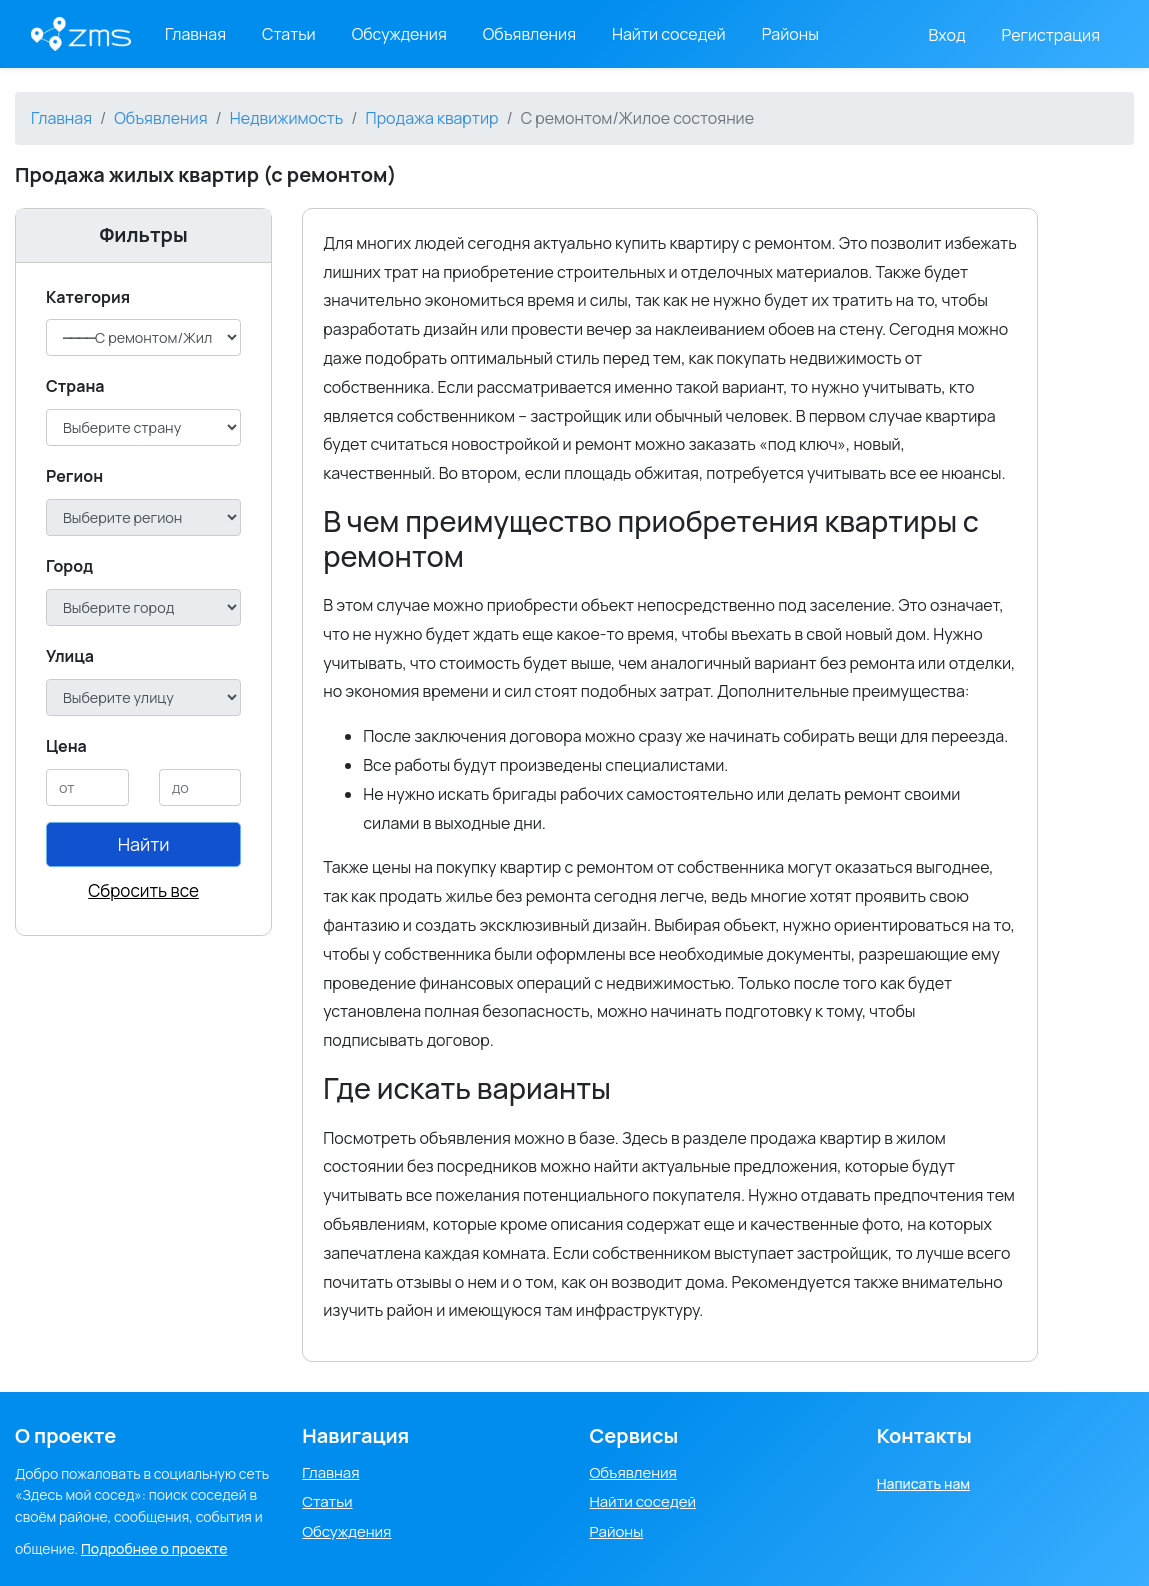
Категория (88, 297)
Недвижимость (287, 118)
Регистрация (1051, 35)
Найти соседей (669, 34)
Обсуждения (399, 34)
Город (69, 566)
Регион (74, 476)
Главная (195, 34)
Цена (66, 746)
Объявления (529, 34)
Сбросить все (143, 890)
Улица (70, 656)
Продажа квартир (432, 118)
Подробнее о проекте (154, 1548)
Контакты (924, 1435)
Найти (144, 844)
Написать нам (923, 1483)
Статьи (289, 34)
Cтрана (75, 386)
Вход (947, 35)
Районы (790, 34)
